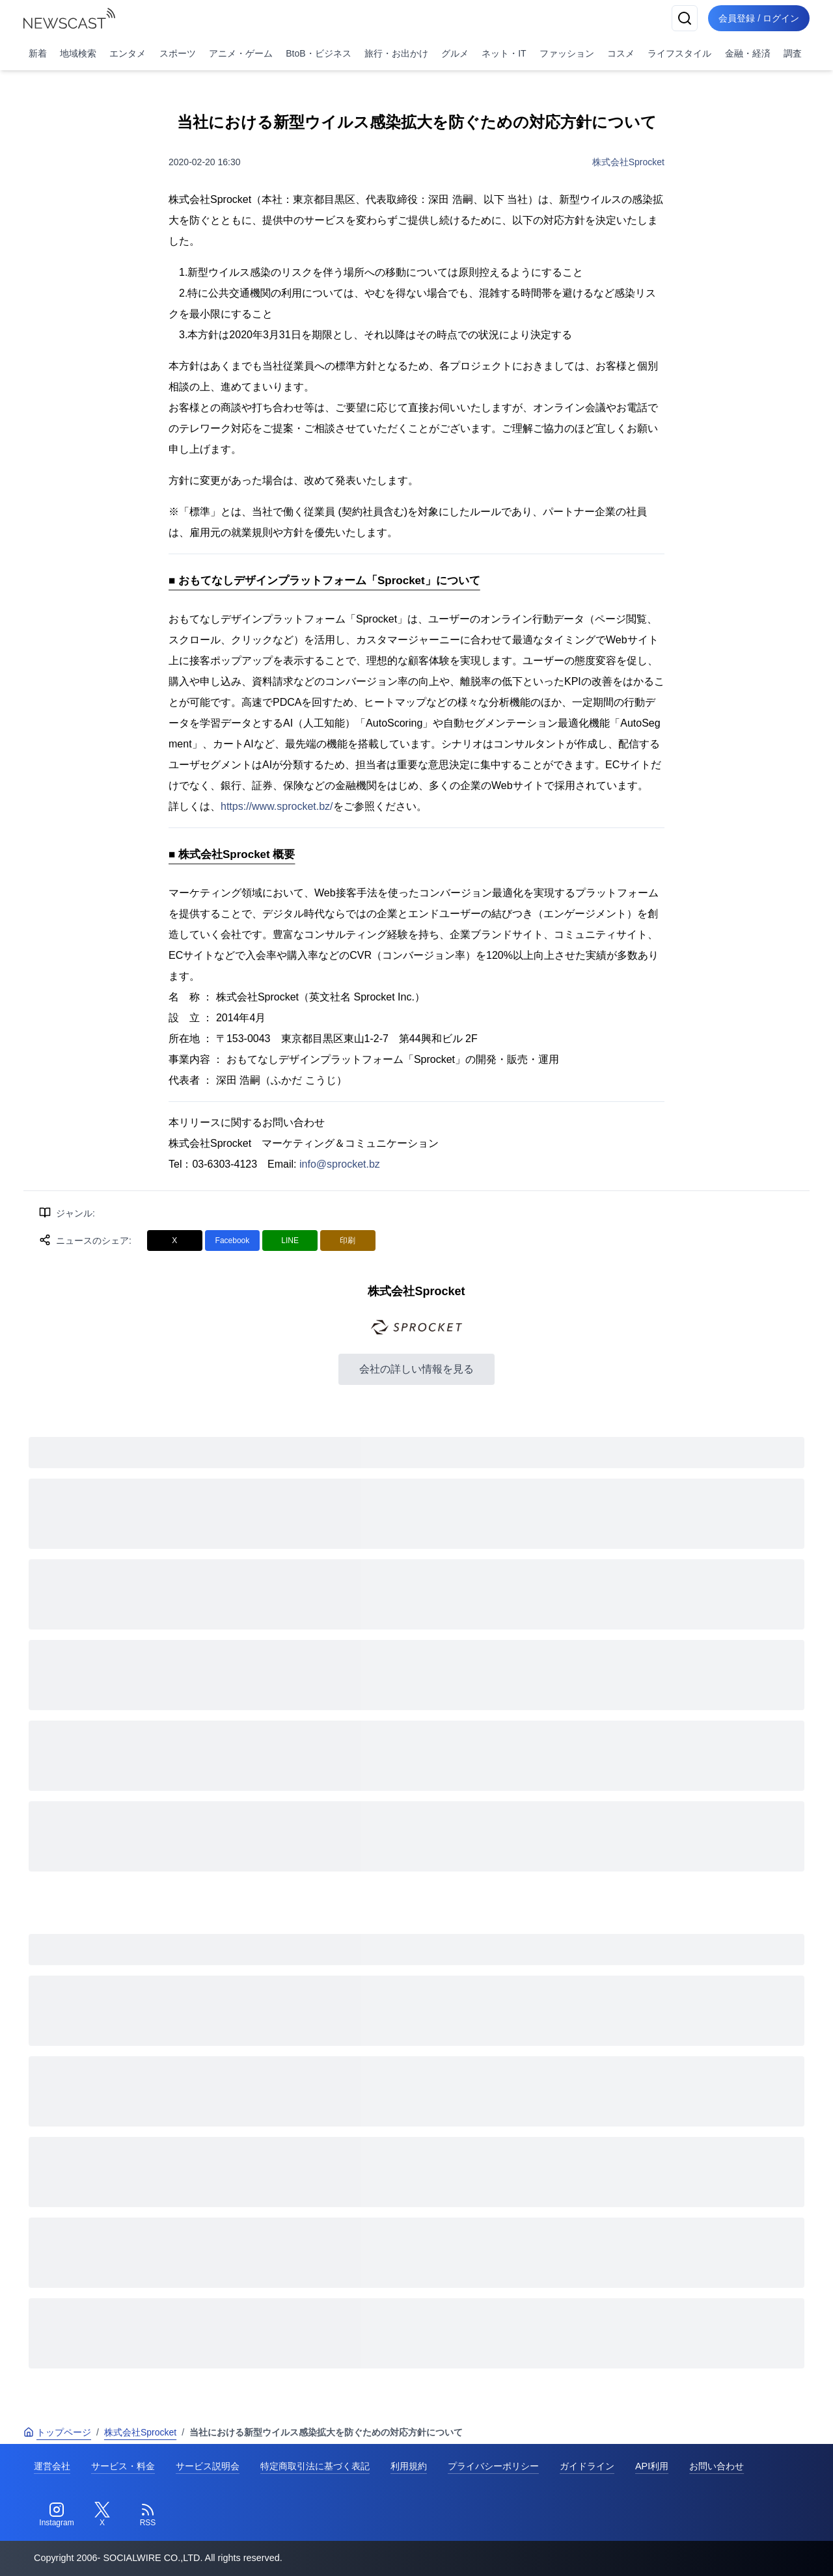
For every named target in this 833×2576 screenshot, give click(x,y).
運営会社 (52, 2466)
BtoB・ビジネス (318, 53)
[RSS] (148, 2514)
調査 (793, 53)
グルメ (455, 53)
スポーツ (177, 53)
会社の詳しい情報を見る (416, 1369)
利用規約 (408, 2466)
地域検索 (78, 53)
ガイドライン (587, 2466)
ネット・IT (504, 53)
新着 (38, 53)
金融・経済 (748, 53)
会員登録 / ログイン (758, 18)
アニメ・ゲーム (241, 53)
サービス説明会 (207, 2466)
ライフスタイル (679, 53)
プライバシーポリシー (493, 2466)
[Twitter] (102, 2514)
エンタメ (127, 53)
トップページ (57, 2432)
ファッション (566, 53)
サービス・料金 (123, 2466)
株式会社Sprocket (628, 162)
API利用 (651, 2466)
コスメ (621, 53)
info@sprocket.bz (339, 1164)
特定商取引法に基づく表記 (315, 2466)
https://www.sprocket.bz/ (277, 806)
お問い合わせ (716, 2466)
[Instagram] (56, 2514)
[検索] (685, 18)
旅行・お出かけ (396, 53)
